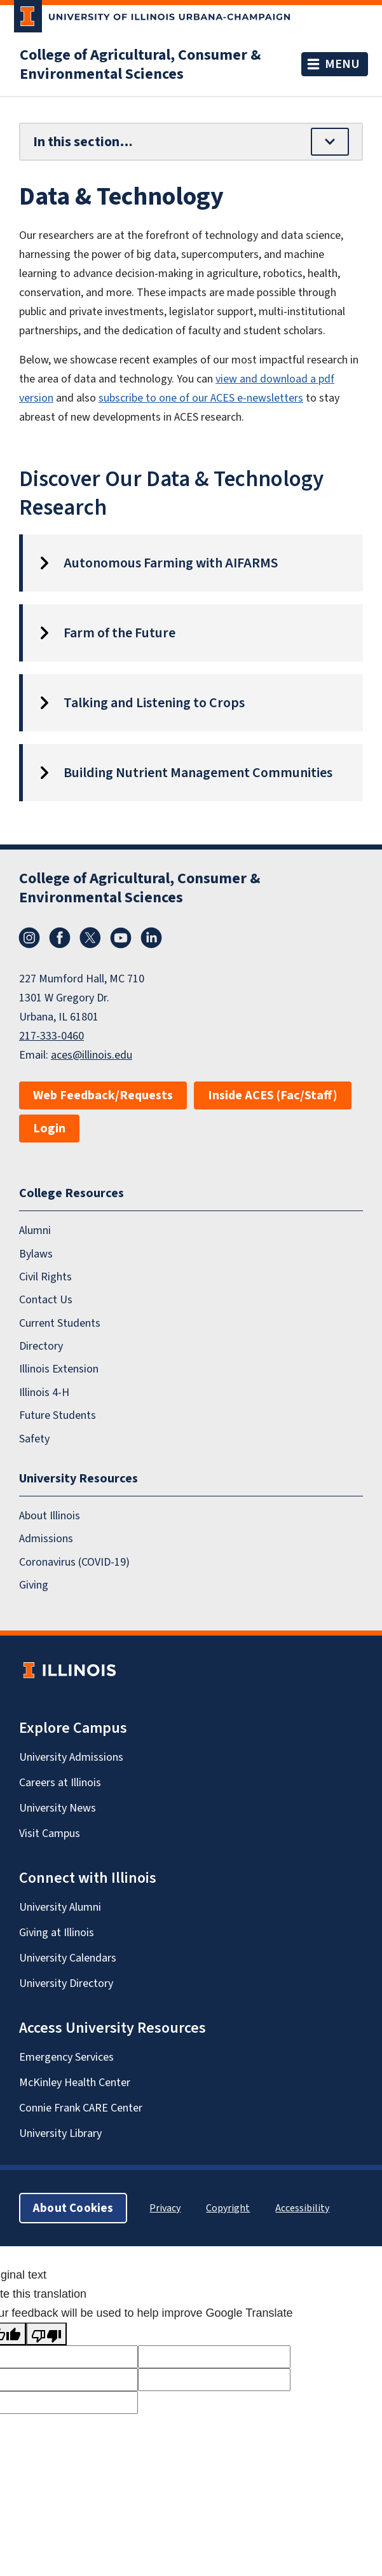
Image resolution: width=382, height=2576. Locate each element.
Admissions (46, 1538)
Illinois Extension (59, 1368)
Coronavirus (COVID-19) (74, 1561)
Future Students (57, 1415)
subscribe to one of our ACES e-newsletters (201, 397)
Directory (41, 1345)
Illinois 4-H (44, 1392)
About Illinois (49, 1515)
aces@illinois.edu (91, 1054)
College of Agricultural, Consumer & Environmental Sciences (140, 64)
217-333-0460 (51, 1035)
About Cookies (73, 2208)
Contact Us (45, 1299)
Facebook (60, 938)
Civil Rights (45, 1276)
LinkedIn (151, 938)
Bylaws (36, 1253)
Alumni (35, 1230)
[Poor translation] (46, 2333)
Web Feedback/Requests (103, 1095)
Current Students (59, 1323)
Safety (34, 1438)
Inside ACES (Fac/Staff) (273, 1095)
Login (49, 1128)
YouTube (121, 938)
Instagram (29, 938)
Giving (33, 1584)
